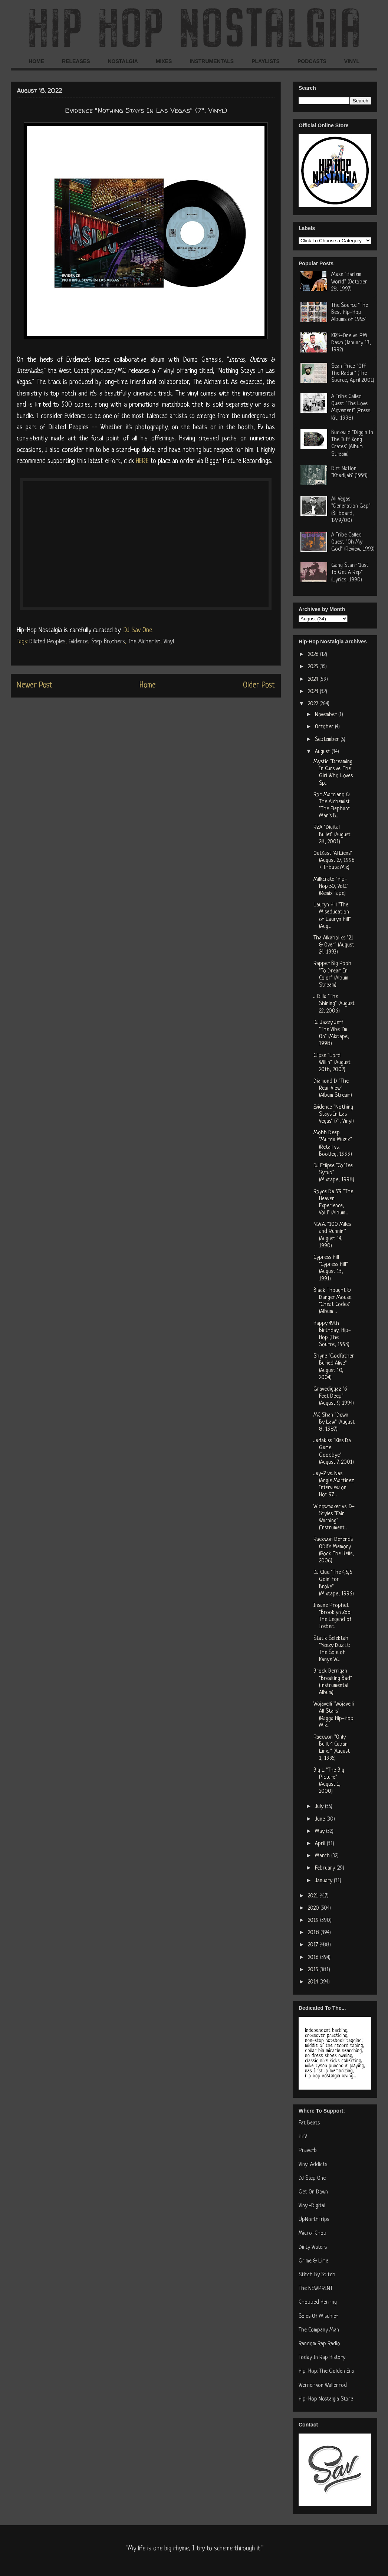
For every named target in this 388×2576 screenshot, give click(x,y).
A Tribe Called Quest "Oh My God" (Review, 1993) (353, 542)
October (325, 727)
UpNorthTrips (314, 2219)
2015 (313, 1970)
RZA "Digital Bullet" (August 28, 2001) (332, 834)
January (324, 1881)
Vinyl (169, 642)
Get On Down (313, 2192)
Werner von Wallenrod (323, 2385)
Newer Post (34, 685)
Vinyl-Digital (312, 2206)
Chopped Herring (318, 2302)
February (325, 1868)
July (320, 1807)
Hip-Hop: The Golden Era (326, 2371)
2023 (314, 692)
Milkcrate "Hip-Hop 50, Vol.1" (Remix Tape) (330, 886)
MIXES (164, 61)
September (328, 739)
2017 (313, 1945)
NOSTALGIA (123, 61)
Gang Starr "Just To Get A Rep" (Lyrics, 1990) (349, 572)
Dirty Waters (313, 2247)
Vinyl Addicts (313, 2165)
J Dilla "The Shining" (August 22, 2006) (334, 1004)
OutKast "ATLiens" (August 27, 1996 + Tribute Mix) (334, 860)
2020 (314, 1908)
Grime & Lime (313, 2261)
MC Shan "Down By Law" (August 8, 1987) (334, 1422)
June (320, 1819)
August (323, 752)
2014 (313, 1982)
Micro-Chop (312, 2233)
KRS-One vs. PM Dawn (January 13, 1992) (351, 343)
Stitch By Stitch (317, 2275)
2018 (314, 1933)
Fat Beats (309, 2123)
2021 (313, 1896)
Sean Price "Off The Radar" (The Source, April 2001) (352, 373)
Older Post (259, 685)
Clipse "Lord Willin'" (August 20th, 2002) (332, 1063)
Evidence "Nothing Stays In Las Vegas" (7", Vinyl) (333, 1114)
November (326, 715)
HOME (36, 61)
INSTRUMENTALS (212, 61)
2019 (314, 1920)
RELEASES (76, 61)
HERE (142, 461)
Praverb (308, 2150)
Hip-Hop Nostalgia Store (326, 2399)
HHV (303, 2137)
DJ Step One (312, 2178)
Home (147, 685)
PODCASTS (311, 61)
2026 (314, 655)
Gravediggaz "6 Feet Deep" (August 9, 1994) (333, 1396)
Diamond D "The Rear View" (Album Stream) (332, 1088)
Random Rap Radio (319, 2344)
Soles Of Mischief (318, 2316)
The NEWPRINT (316, 2288)
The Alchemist (144, 642)
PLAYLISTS (265, 61)
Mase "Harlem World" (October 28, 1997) (349, 282)
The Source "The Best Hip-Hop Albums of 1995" (349, 312)
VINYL (351, 61)
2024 (313, 679)
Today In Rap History (322, 2358)
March (323, 1856)
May (320, 1831)
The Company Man (319, 2330)
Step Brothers (108, 642)
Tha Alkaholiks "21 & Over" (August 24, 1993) (333, 945)
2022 (313, 704)
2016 (314, 1958)
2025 (313, 667)
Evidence (78, 642)
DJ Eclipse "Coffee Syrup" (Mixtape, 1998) (333, 1173)
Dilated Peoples (47, 642)
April (321, 1844)
